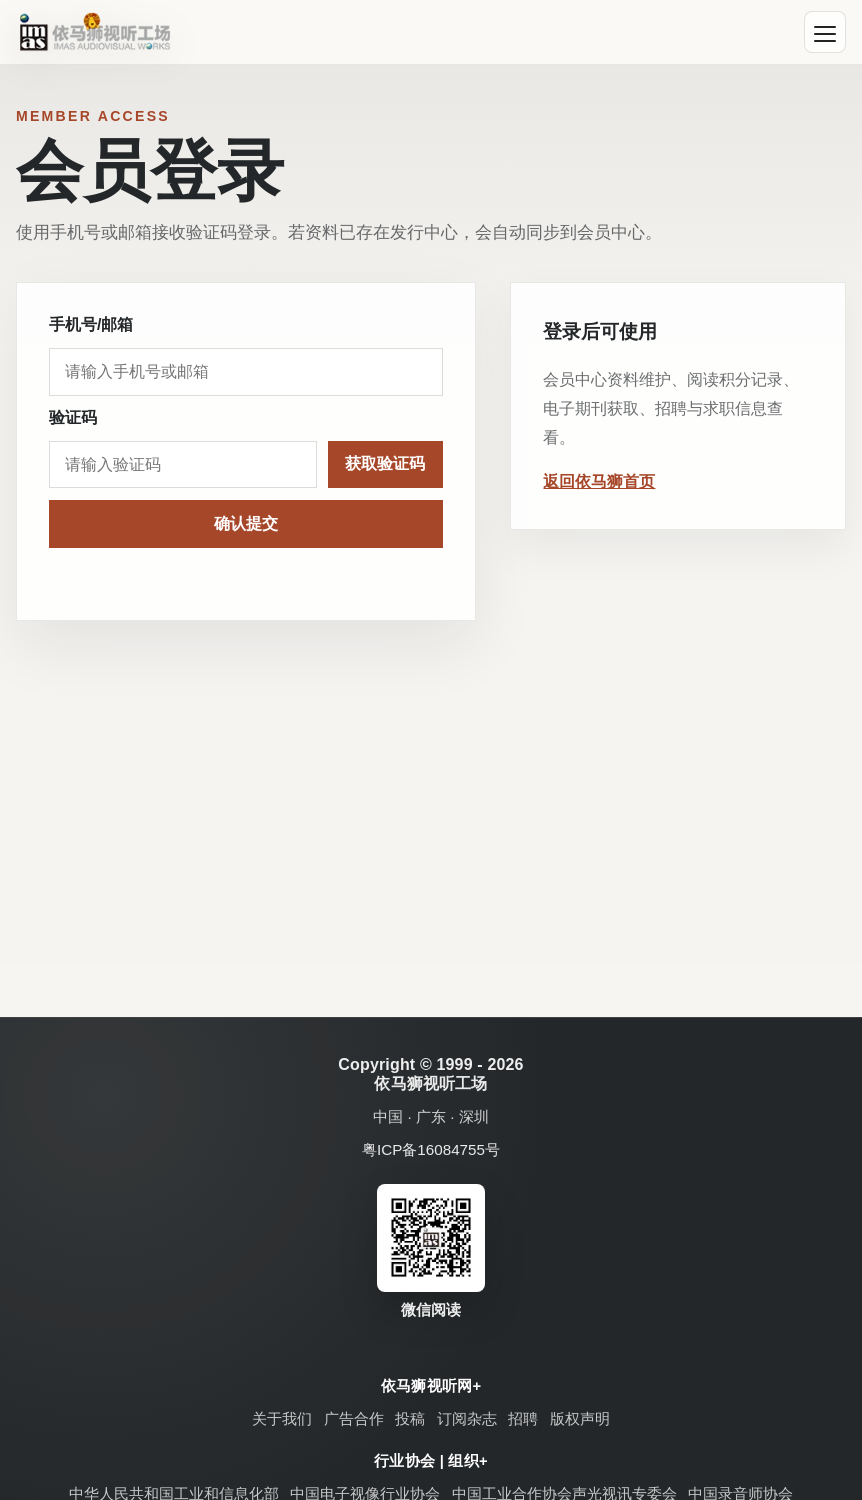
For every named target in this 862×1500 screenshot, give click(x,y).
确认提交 (246, 523)
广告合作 (354, 1418)
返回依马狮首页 (599, 481)
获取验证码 (385, 463)
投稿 (410, 1418)
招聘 (523, 1418)
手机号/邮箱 (91, 324)
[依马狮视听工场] (95, 32)
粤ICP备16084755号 (431, 1149)
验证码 (73, 417)
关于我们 (282, 1418)
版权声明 (580, 1418)
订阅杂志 (467, 1418)
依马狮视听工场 (430, 1083)
